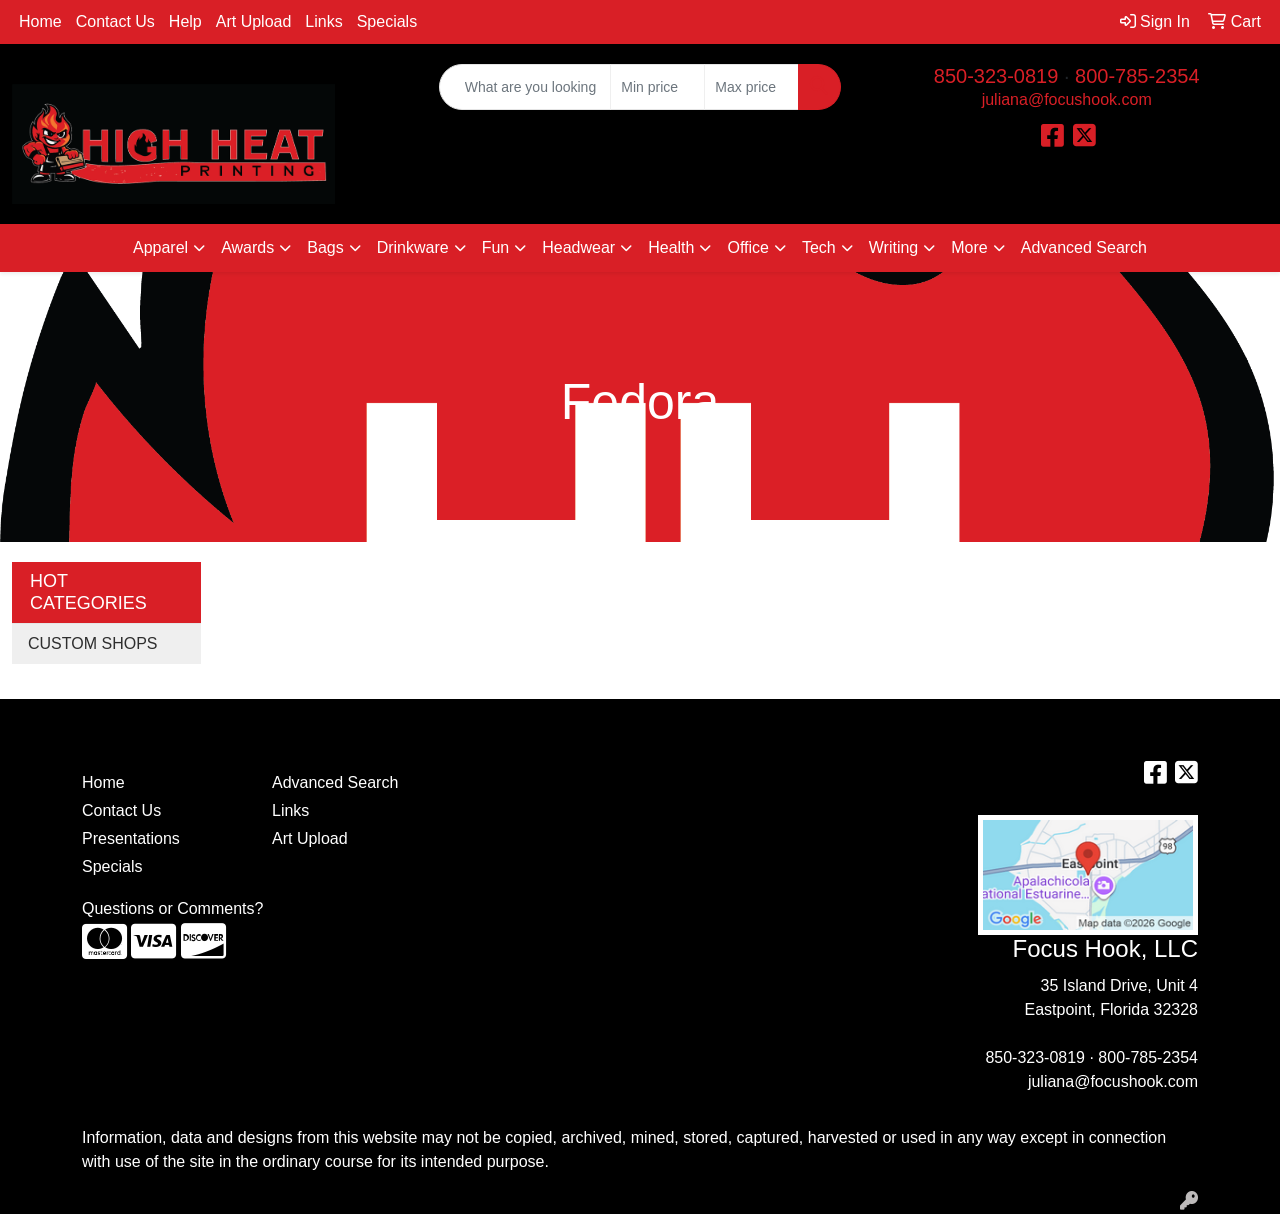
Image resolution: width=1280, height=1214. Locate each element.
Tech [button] (819, 247)
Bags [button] (325, 247)
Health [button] (671, 247)
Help (185, 21)
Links (323, 21)
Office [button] (748, 247)
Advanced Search (1084, 247)
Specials (387, 21)
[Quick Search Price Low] (657, 87)
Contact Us (115, 21)
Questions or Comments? (172, 908)
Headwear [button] (578, 247)
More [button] (969, 247)
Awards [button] (247, 247)
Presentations (131, 838)
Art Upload (254, 21)
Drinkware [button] (413, 247)
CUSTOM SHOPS (93, 643)
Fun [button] (496, 247)
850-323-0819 (996, 76)
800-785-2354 (1137, 76)
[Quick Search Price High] (751, 87)
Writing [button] (894, 247)
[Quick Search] (525, 87)
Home (40, 21)
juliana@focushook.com (1067, 99)
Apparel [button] (160, 247)
